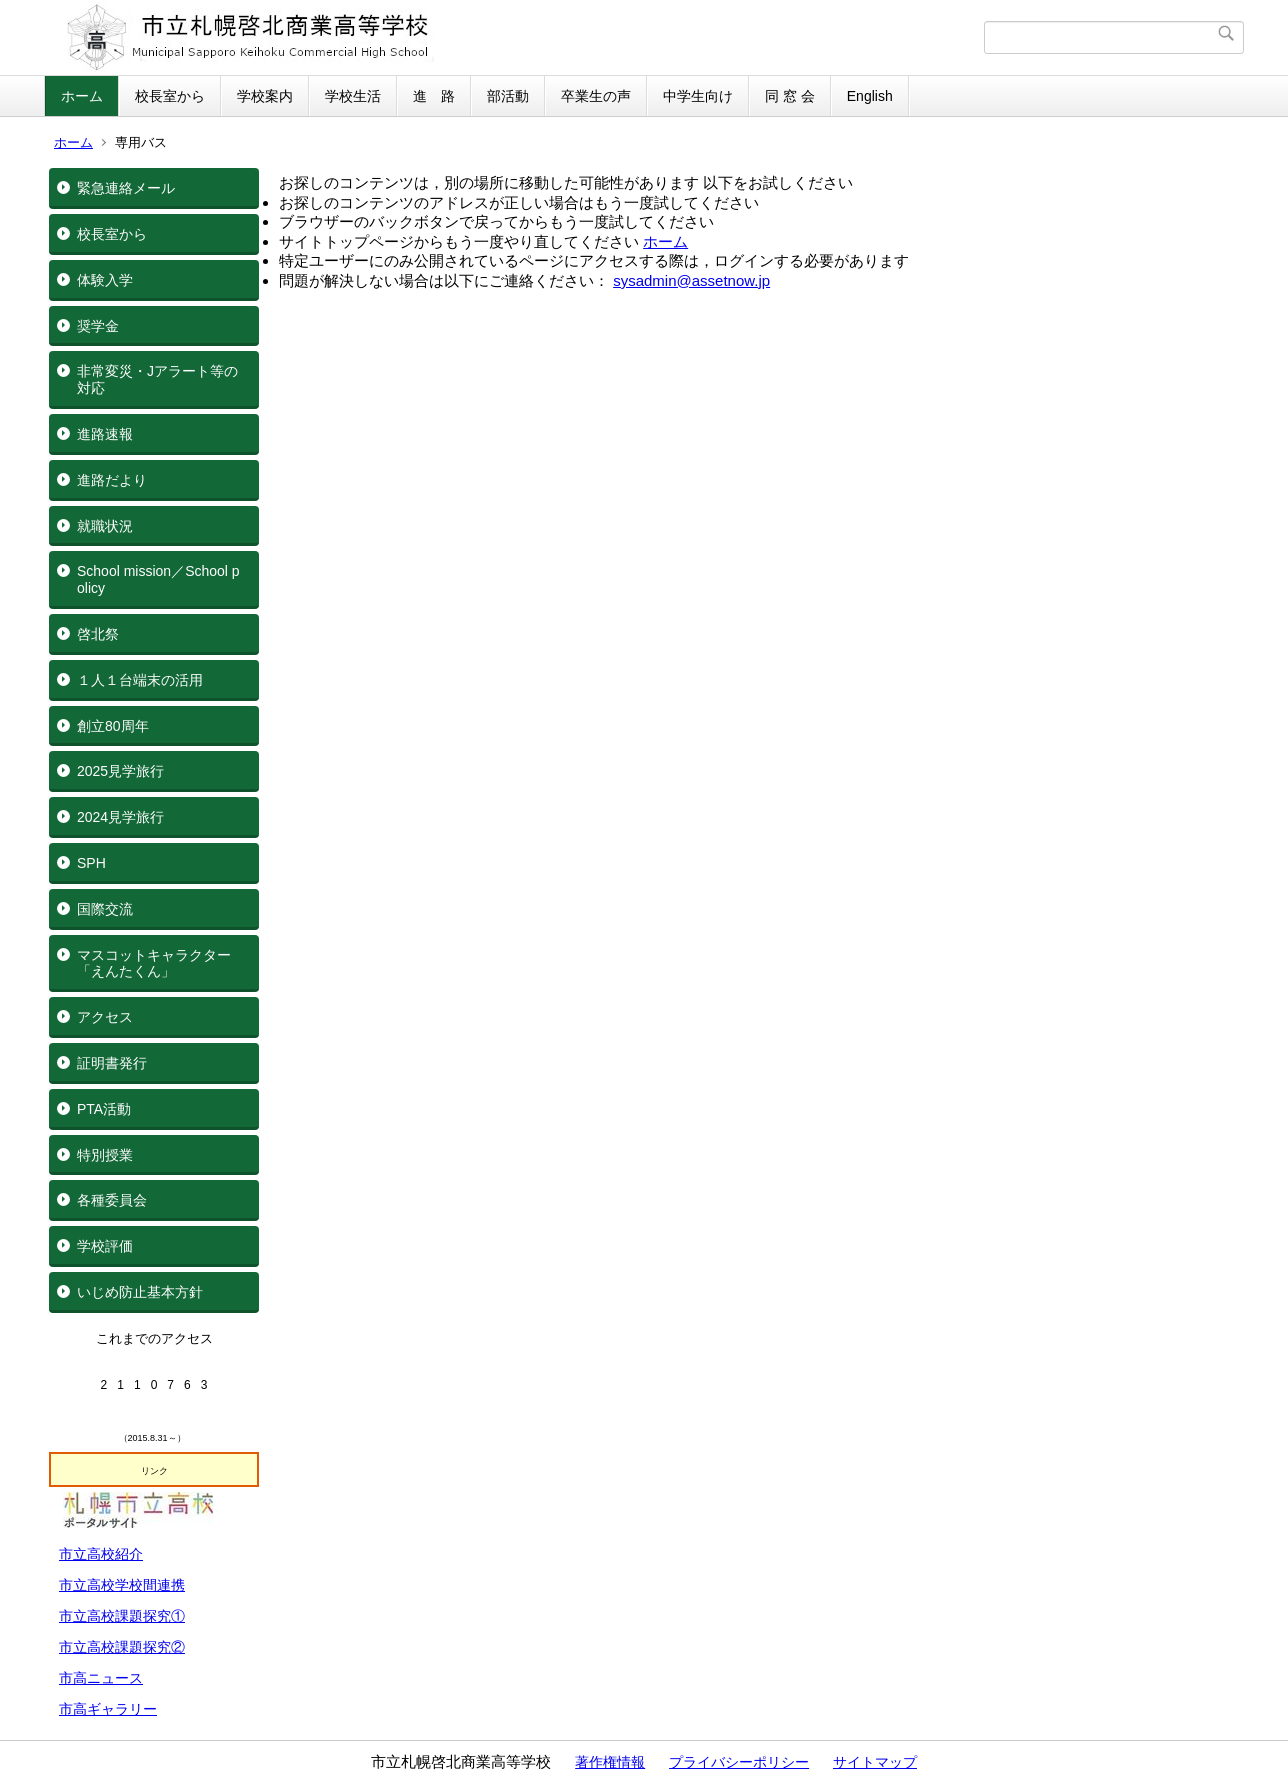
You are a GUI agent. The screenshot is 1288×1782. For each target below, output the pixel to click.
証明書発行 (112, 1063)
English (870, 96)
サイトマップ (875, 1762)
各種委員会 (112, 1200)
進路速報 (105, 434)
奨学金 (98, 326)
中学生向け (698, 96)
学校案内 (265, 96)
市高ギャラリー (108, 1709)
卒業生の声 (596, 96)
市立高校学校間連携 (122, 1585)
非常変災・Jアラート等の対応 (157, 379)
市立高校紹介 (101, 1554)
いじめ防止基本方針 (140, 1292)
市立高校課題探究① (122, 1616)
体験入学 (105, 280)
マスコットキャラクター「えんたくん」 (154, 963)
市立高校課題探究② (122, 1647)
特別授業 (105, 1155)
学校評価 (105, 1246)
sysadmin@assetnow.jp (691, 280)
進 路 (434, 96)
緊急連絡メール (126, 188)
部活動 (508, 96)
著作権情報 (610, 1762)
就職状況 (105, 526)
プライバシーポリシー (739, 1762)
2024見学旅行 (120, 817)
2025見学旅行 (120, 771)
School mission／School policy (158, 579)
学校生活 (353, 96)
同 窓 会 (790, 96)
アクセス (105, 1017)
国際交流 (105, 909)
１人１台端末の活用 (140, 680)
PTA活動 (104, 1109)
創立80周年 (113, 726)
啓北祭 (98, 634)
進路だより (112, 480)
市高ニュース (101, 1678)
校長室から (170, 96)
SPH (91, 863)
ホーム (82, 96)
